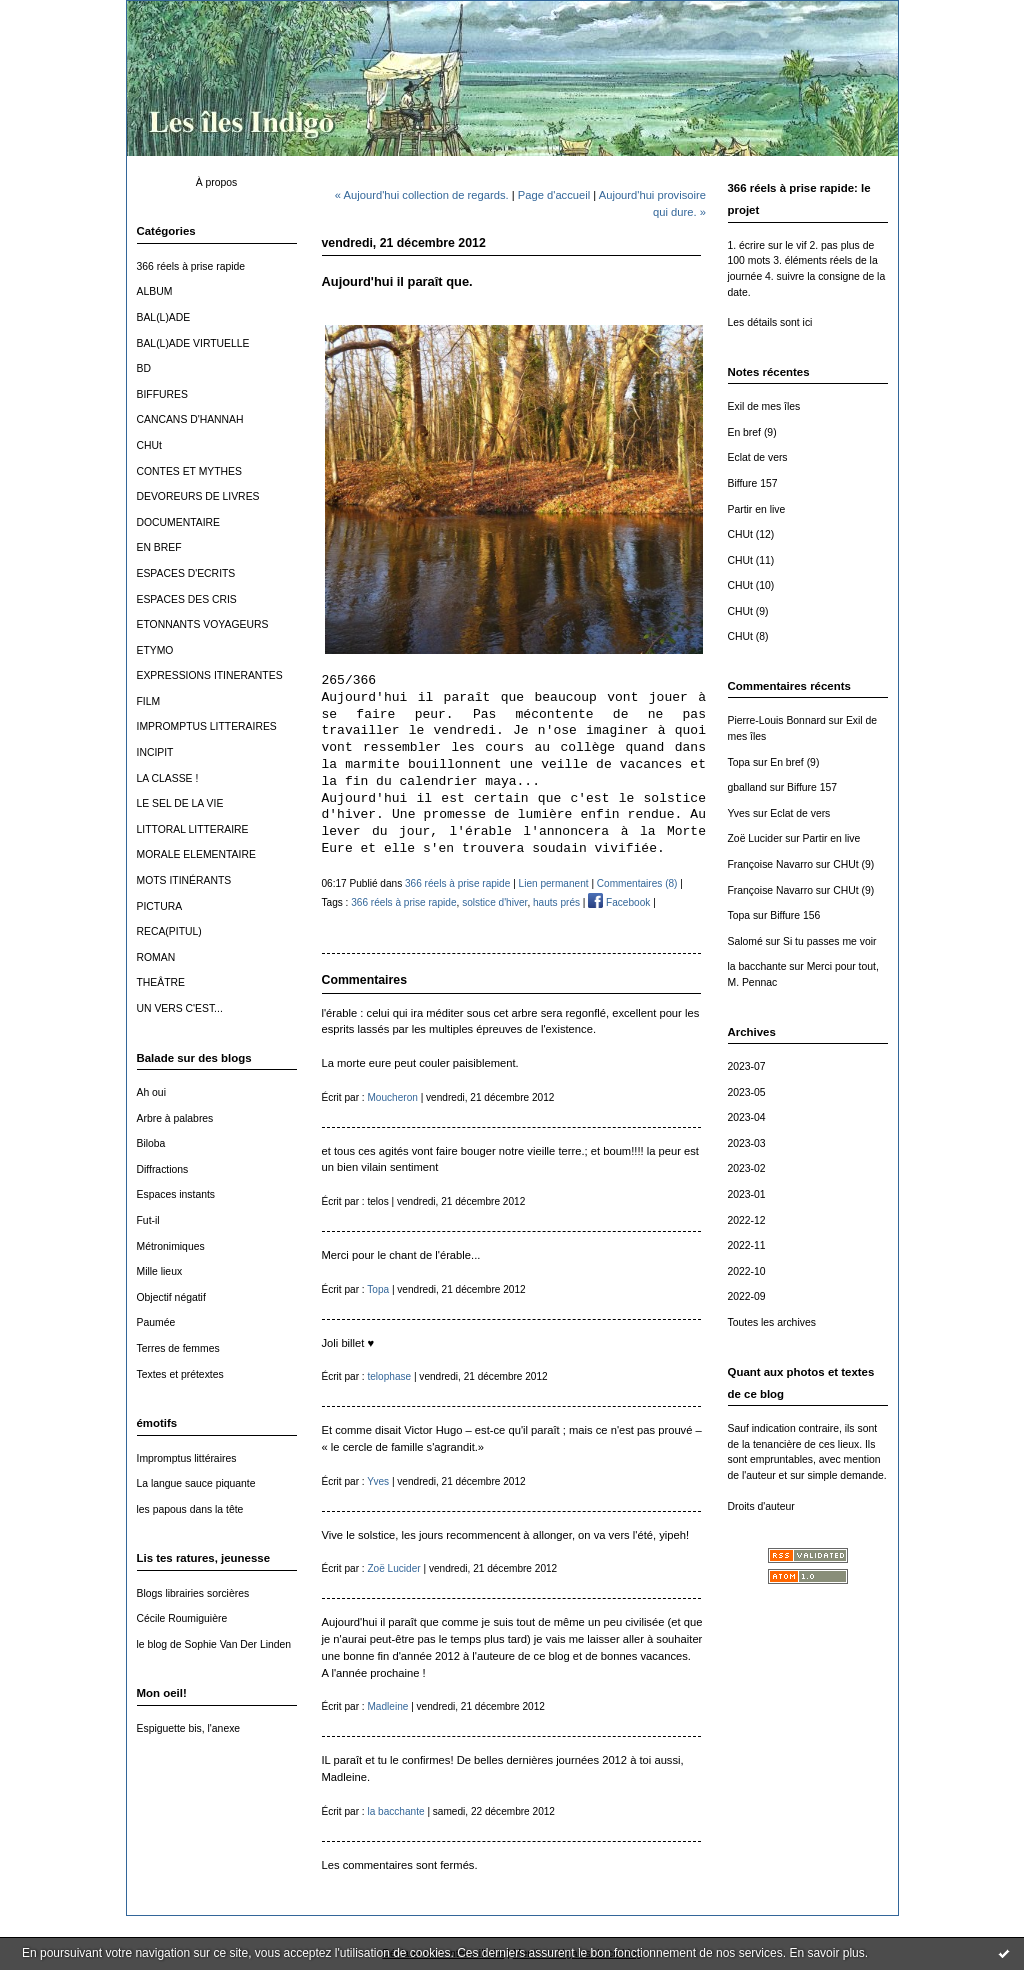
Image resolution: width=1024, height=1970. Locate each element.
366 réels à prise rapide (191, 266)
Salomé (745, 941)
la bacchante (757, 966)
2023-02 (747, 1168)
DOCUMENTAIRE (179, 522)
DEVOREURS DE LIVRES (198, 496)
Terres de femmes (178, 1348)
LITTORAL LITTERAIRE (193, 829)
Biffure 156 (795, 915)
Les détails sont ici (770, 322)
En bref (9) (752, 432)
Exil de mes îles (764, 406)
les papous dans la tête (190, 1509)
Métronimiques (171, 1246)
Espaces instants (176, 1194)
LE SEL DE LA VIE (180, 803)
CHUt (149, 445)
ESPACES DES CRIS (187, 599)
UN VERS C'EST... (180, 1008)
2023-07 (747, 1066)
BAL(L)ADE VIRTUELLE (193, 343)
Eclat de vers (758, 457)
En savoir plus (826, 1953)
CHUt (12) (751, 534)
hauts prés (556, 902)
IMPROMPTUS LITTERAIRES (207, 726)
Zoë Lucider (755, 838)
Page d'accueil (554, 195)
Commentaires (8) (637, 883)
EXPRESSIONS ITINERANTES (210, 675)
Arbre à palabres (175, 1118)
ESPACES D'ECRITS (186, 573)
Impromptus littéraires (187, 1458)
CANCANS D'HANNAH (190, 419)
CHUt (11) (751, 560)
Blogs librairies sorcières (193, 1593)
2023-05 (747, 1092)
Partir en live (757, 509)
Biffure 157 (753, 483)
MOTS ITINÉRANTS (184, 880)
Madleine (387, 1706)
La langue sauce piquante (196, 1483)
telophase (389, 1376)
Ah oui (151, 1092)
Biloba (151, 1143)
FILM (149, 701)
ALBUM (155, 291)
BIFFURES (162, 394)
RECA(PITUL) (169, 931)
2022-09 (747, 1296)
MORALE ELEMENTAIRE (196, 854)
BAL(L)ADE (164, 317)
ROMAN (156, 957)
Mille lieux (160, 1271)
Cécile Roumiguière (182, 1618)
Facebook (619, 902)
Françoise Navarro (770, 864)
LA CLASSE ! (168, 778)
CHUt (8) (748, 636)
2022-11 (747, 1245)
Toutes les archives (772, 1322)
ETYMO (155, 650)
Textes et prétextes (180, 1374)
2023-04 (747, 1117)
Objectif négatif (171, 1297)
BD (144, 368)
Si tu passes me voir (830, 941)
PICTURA (160, 906)
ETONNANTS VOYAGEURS (203, 624)
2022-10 (747, 1271)
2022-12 (747, 1220)
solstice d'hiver (494, 902)
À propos (217, 182)
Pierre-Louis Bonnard (777, 720)
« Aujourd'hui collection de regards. (422, 195)
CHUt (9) (748, 611)
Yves (739, 813)
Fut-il (148, 1220)
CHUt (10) (751, 585)
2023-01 (747, 1194)
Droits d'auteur (761, 1506)
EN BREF (159, 547)
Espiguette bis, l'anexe (189, 1728)
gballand (747, 787)
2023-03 (747, 1143)
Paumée (156, 1322)
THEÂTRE (161, 982)
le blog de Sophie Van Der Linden (214, 1644)
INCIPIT (155, 752)
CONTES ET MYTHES (189, 471)
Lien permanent (554, 883)
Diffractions (163, 1169)
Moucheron (392, 1097)
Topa (739, 762)
